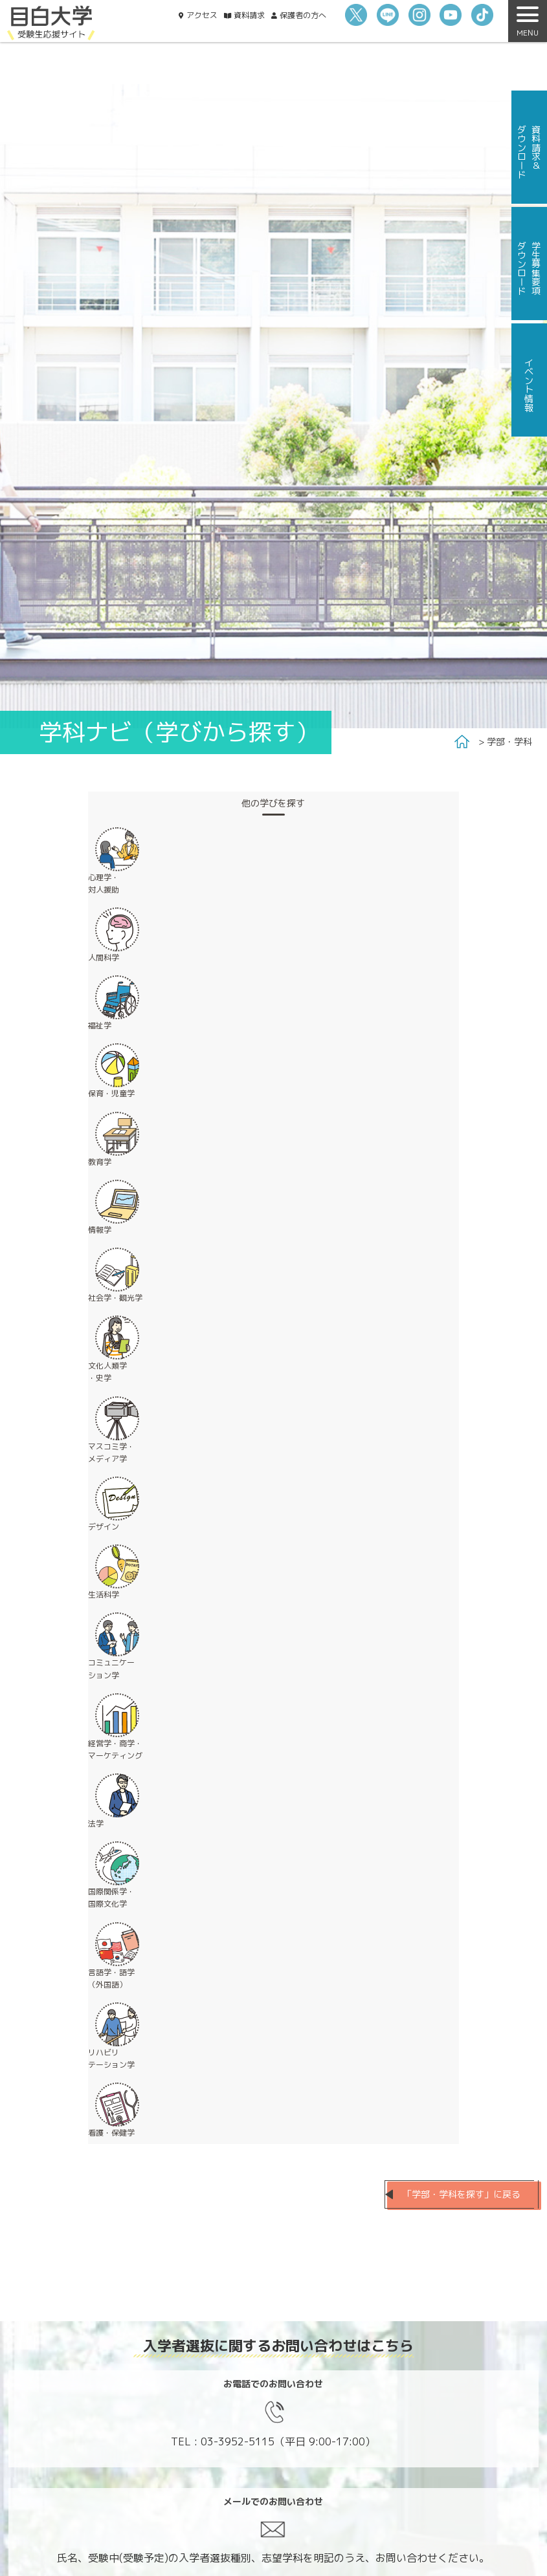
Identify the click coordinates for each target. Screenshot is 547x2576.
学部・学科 (509, 741)
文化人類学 (107, 1371)
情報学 (99, 1229)
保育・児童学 (111, 1093)
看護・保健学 (111, 2132)
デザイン (103, 1526)
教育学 (99, 1161)
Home (461, 742)
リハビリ (111, 2058)
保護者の (303, 15)
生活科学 (103, 1594)
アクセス (202, 15)
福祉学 (99, 1025)
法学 (96, 1823)
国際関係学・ (111, 1897)
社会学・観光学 (115, 1297)
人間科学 (103, 957)
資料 (249, 15)
